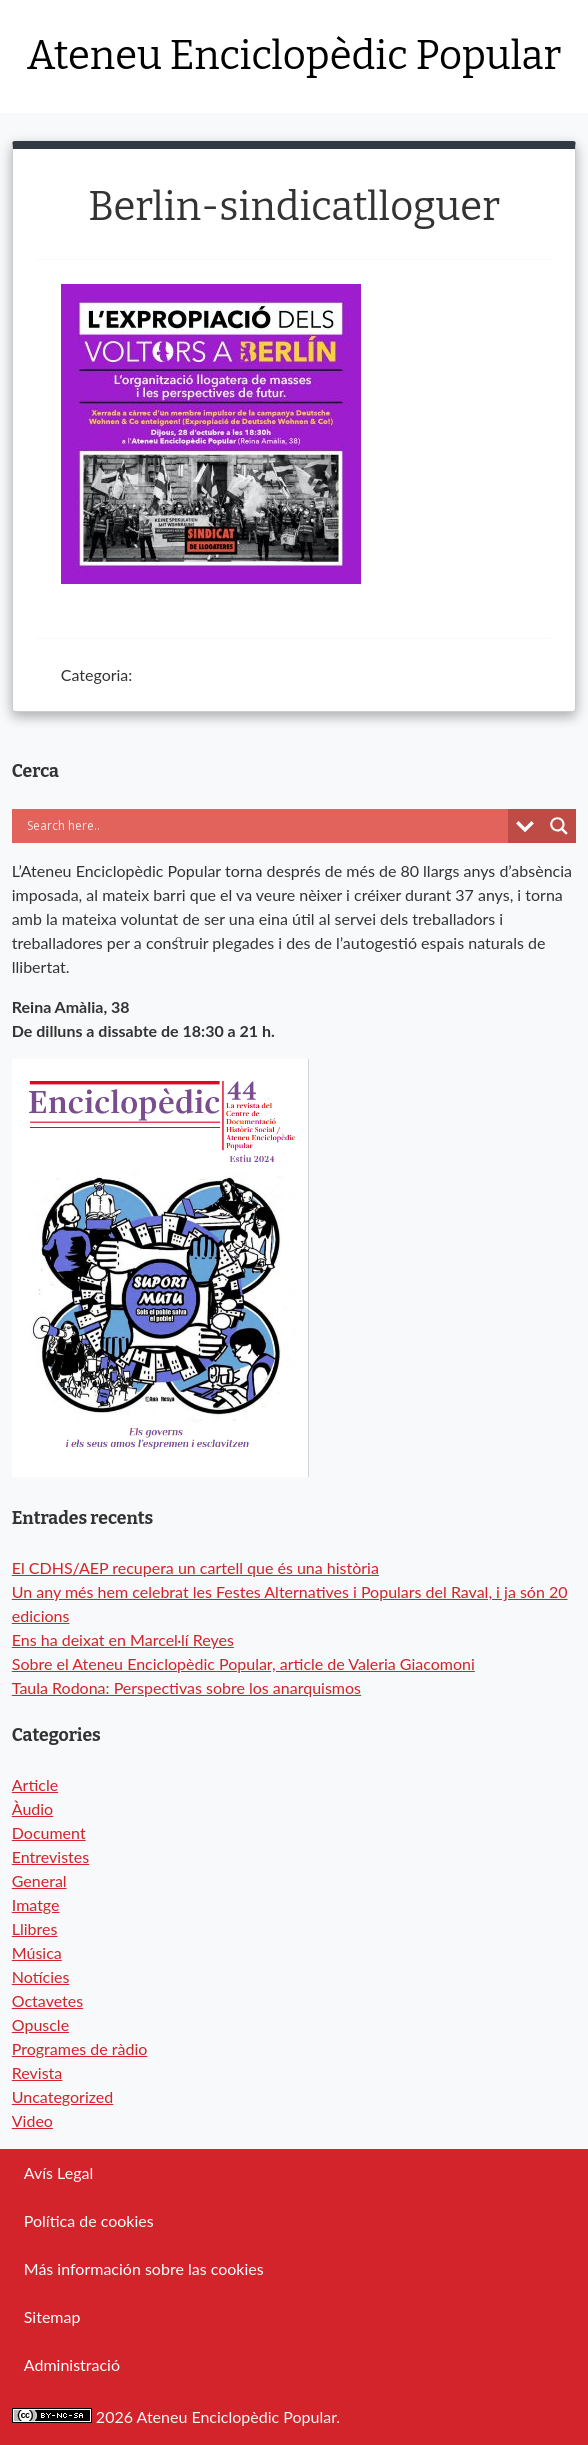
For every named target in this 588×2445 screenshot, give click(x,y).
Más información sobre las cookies (144, 2268)
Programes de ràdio (80, 2048)
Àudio (32, 1808)
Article (35, 1784)
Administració (72, 2364)
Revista (37, 2072)
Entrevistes (50, 1856)
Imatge (36, 1904)
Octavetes (47, 2000)
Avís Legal (58, 2172)
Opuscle (40, 2024)
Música (37, 1952)
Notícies (41, 1976)
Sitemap (52, 2316)
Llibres (35, 1928)
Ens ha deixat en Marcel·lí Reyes (123, 1639)
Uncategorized (63, 2096)
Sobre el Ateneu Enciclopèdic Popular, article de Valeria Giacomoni (243, 1663)
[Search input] (227, 826)
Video (32, 2120)
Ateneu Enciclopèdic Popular (294, 56)
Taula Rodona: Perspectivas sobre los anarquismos (186, 1687)
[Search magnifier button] (559, 826)
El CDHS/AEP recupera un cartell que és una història (195, 1567)
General (39, 1880)
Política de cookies (89, 2220)
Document (49, 1832)
